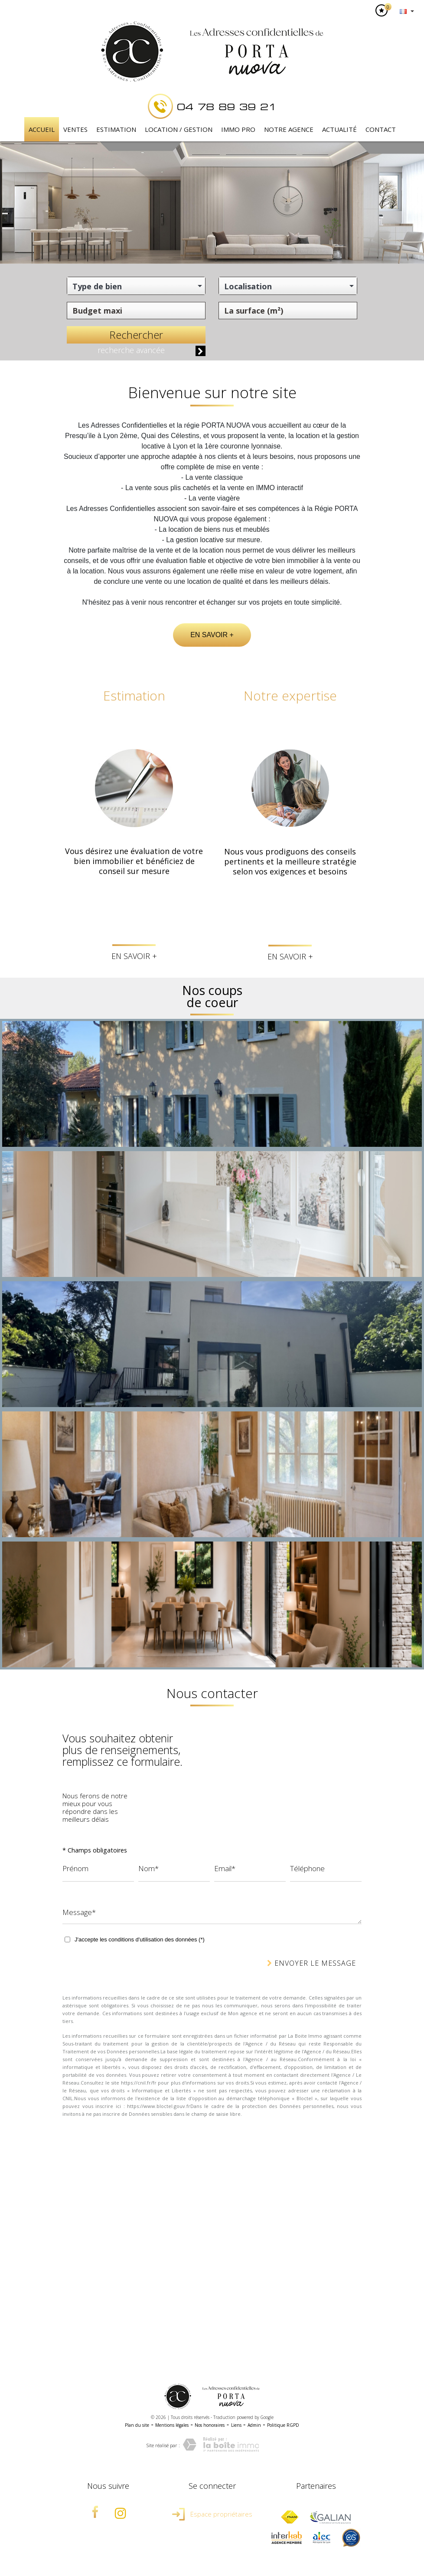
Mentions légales (172, 2425)
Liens (236, 2425)
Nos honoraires (210, 2425)
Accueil (42, 129)
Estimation (116, 129)
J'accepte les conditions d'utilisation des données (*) (140, 1939)
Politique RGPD (283, 2425)
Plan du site (137, 2425)
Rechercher (136, 334)
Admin (254, 2425)
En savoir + (212, 634)
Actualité (339, 129)
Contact (380, 129)
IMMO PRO (238, 129)
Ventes (75, 129)
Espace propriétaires (212, 2514)
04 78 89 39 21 (227, 106)
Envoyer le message (311, 1963)
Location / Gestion (178, 129)
